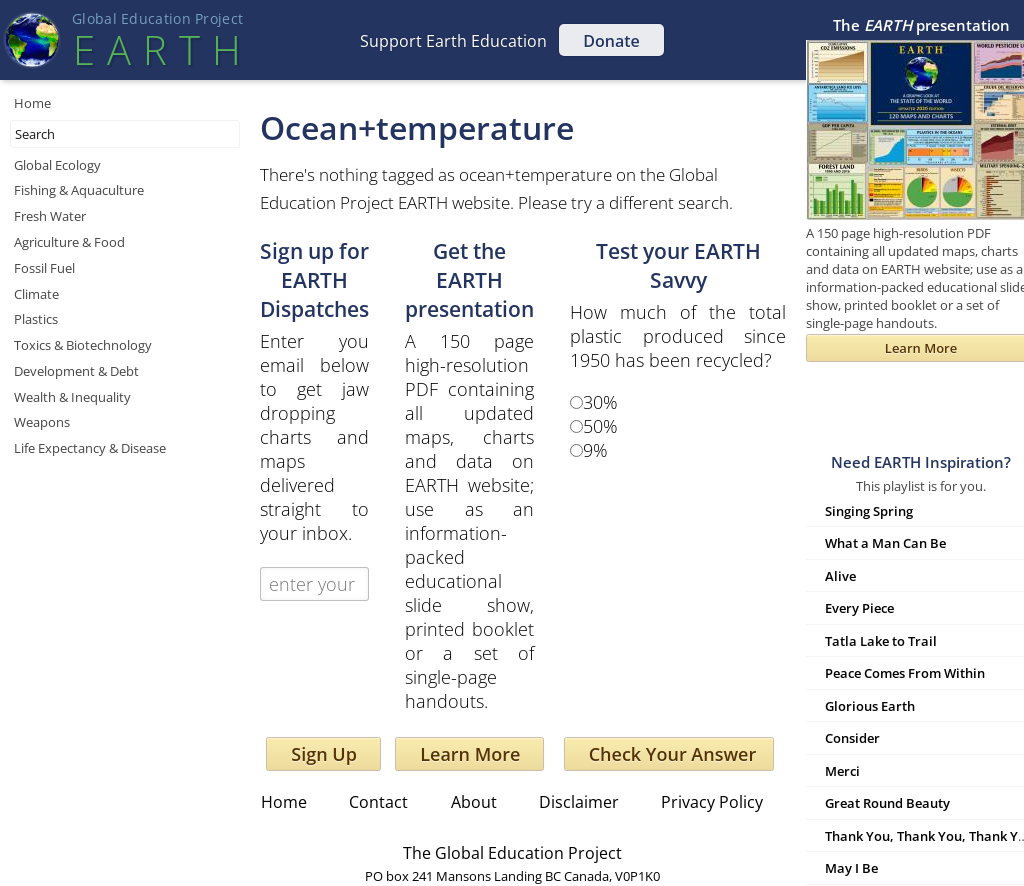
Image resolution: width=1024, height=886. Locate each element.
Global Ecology (57, 165)
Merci (842, 771)
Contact (378, 802)
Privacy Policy (712, 802)
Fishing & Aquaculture (79, 190)
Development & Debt (76, 371)
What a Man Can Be (885, 543)
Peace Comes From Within (905, 673)
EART (157, 49)
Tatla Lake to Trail (881, 641)
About (474, 802)
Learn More (470, 754)
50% (600, 426)
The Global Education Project (512, 853)
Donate (611, 41)
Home (32, 103)
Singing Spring (869, 511)
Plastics (36, 319)
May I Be (851, 868)
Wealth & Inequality (72, 397)
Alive (840, 576)
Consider (852, 738)
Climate (36, 294)
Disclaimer (579, 802)
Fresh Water (50, 216)
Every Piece (859, 608)
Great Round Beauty (887, 803)
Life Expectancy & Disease (90, 448)
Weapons (42, 422)
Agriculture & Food (69, 242)
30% (600, 402)
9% (595, 450)
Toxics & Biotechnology (83, 345)
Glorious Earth (870, 706)
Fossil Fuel (44, 268)
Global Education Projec (157, 18)
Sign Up (324, 754)
